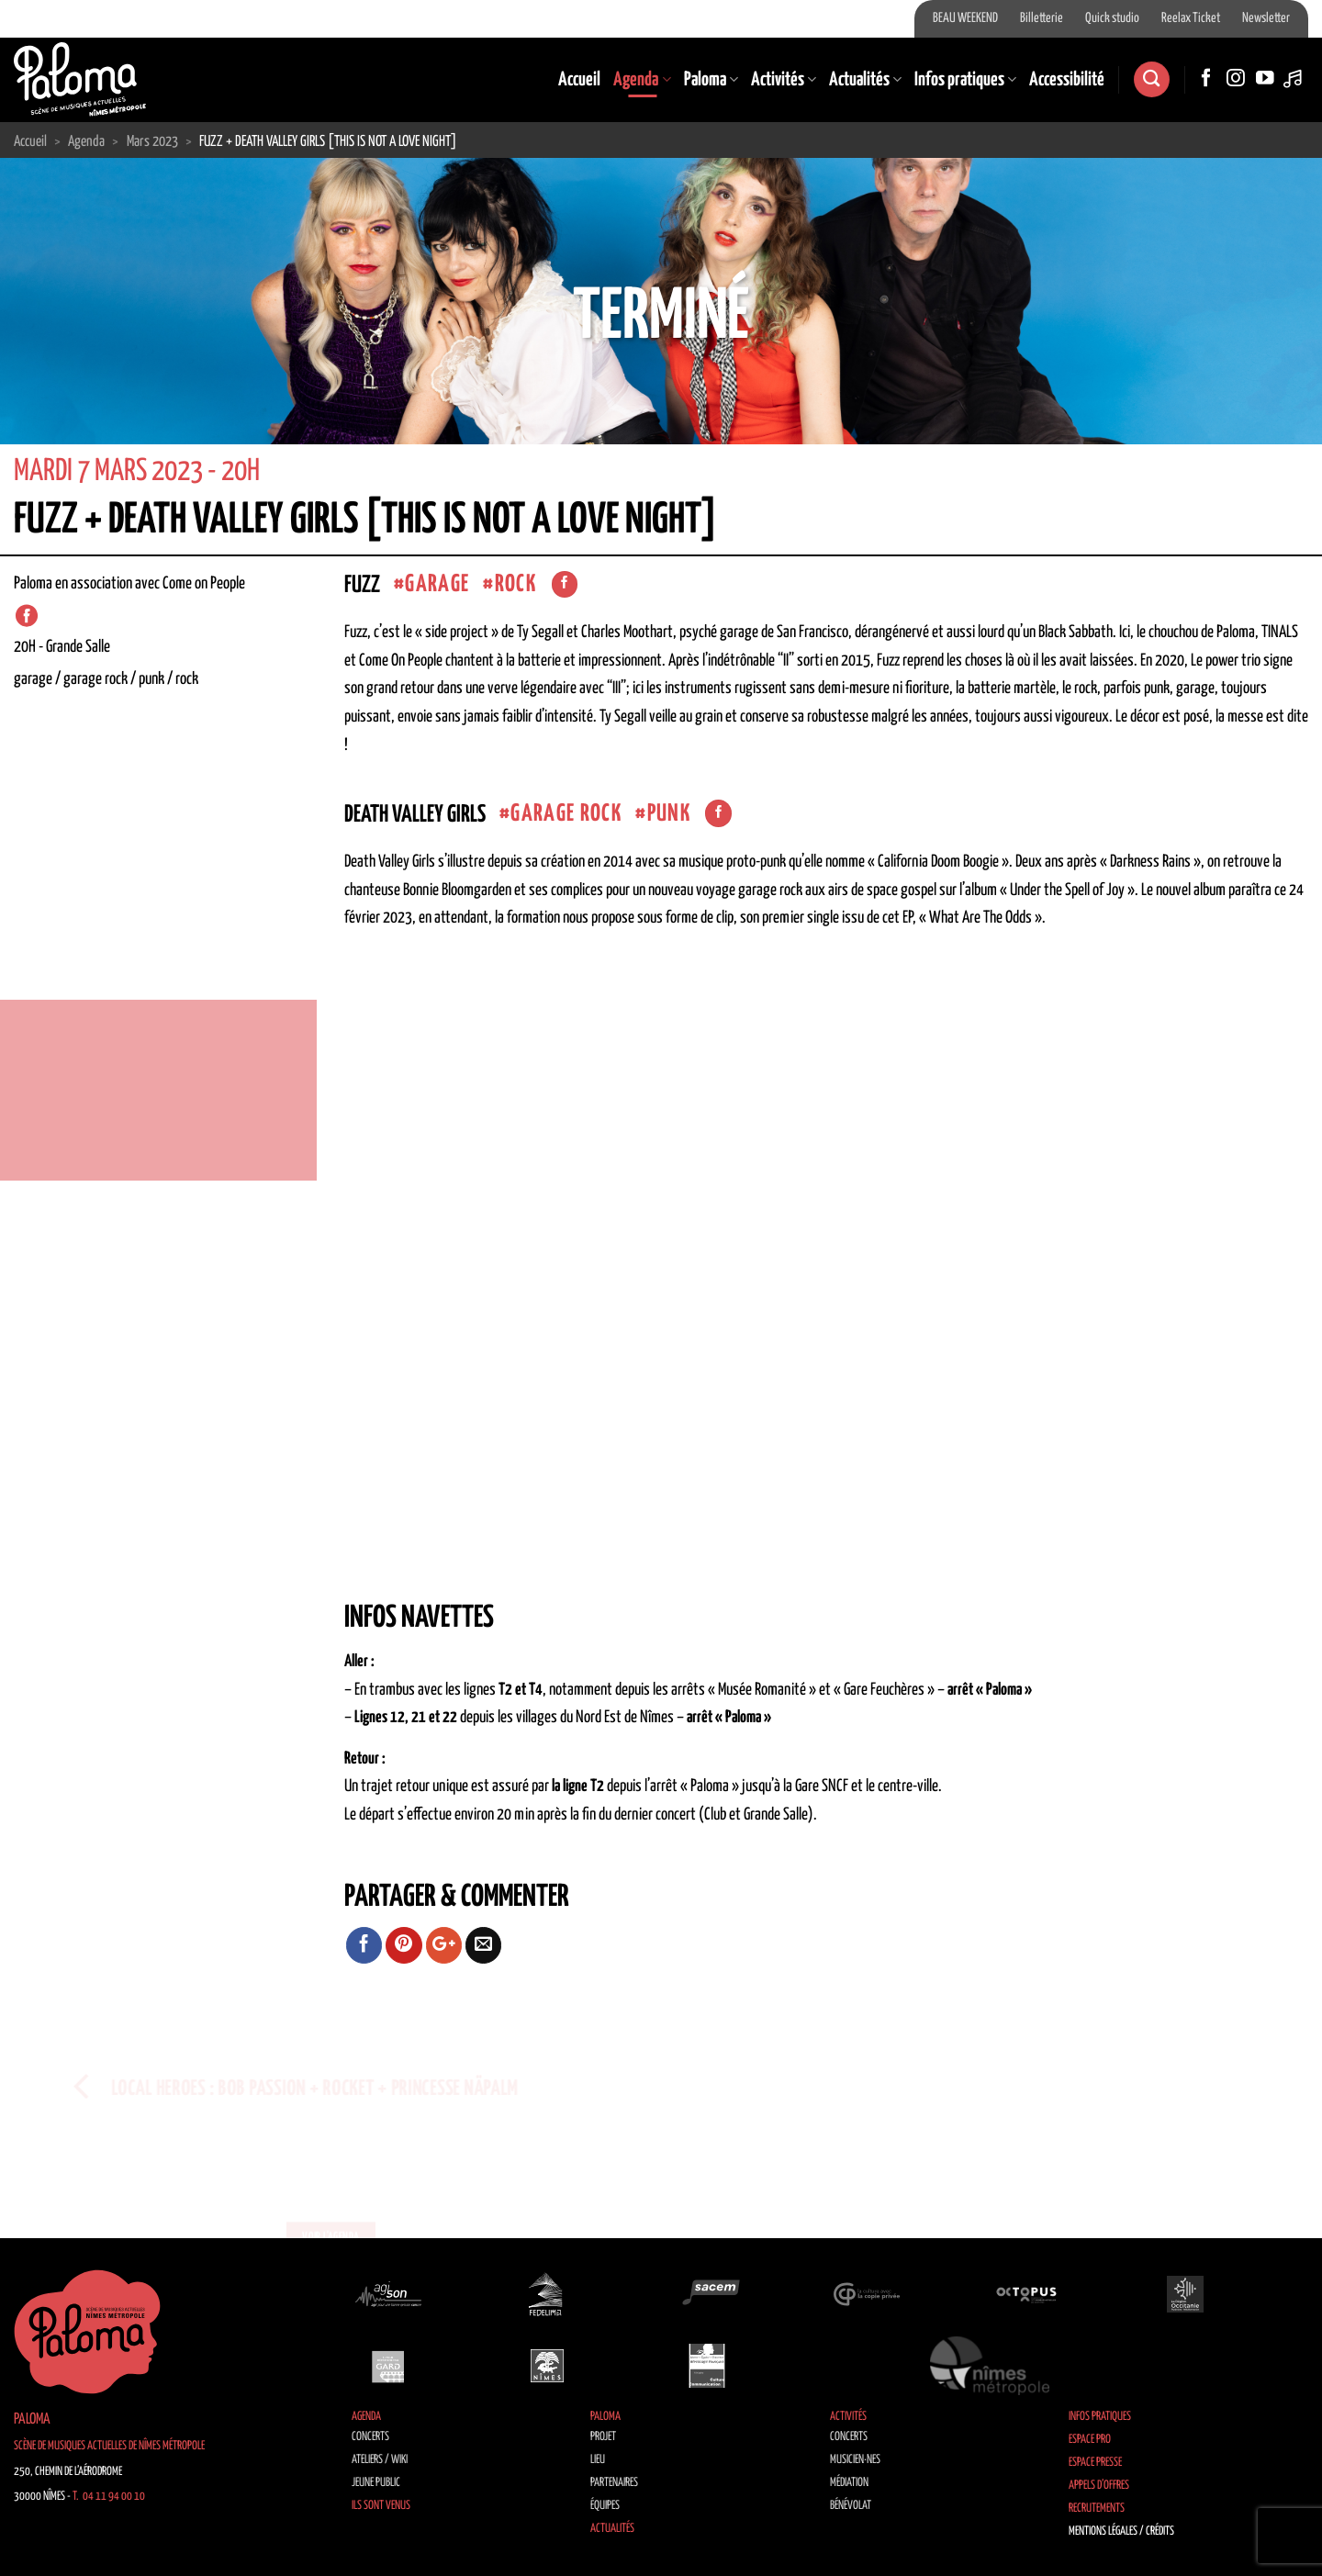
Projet (603, 2437)
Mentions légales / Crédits (1121, 2531)
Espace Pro (1090, 2440)
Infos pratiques (965, 80)
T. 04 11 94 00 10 (109, 2497)
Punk (668, 813)
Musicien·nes (855, 2460)
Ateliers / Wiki (380, 2460)
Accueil (579, 80)
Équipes (605, 2506)
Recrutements (1097, 2508)
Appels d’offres (1099, 2486)
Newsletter (1266, 18)
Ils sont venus (381, 2506)
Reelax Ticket (1190, 18)
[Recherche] (1151, 79)
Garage (437, 584)
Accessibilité (1066, 80)
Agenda (641, 80)
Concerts (370, 2437)
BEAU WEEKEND (965, 18)
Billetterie (1041, 18)
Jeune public (376, 2483)
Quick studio (1112, 18)
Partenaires (614, 2483)
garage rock (566, 813)
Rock (515, 584)
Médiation (849, 2483)
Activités (783, 80)
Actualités (865, 80)
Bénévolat (850, 2506)
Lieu (597, 2460)
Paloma (711, 80)
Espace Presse (1095, 2463)
